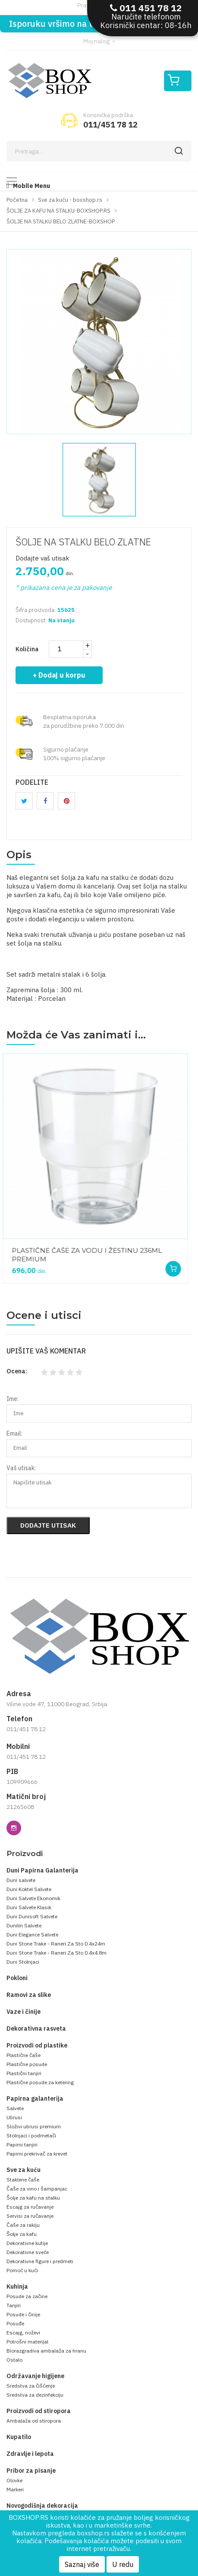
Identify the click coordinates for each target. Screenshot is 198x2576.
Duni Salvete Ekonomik (33, 1898)
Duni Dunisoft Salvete (31, 1916)
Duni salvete (20, 1880)
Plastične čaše (23, 2055)
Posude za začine (26, 2296)
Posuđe (15, 2323)
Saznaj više (82, 2564)
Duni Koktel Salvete (28, 1889)
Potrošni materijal (27, 2341)
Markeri (15, 2489)
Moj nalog (99, 41)
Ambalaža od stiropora (33, 2420)
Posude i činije (23, 2314)
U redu (122, 2564)
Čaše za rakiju (23, 2225)
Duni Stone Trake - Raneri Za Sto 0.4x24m (55, 1943)
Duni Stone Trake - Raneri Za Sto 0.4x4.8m (56, 1952)
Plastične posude (26, 2064)
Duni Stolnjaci (22, 1961)
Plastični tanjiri (23, 2073)
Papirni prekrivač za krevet (36, 2153)
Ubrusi (14, 2117)
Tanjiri (13, 2305)
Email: (14, 1433)
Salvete (15, 2108)
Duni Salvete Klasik (28, 1907)
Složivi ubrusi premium (33, 2126)
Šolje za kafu (21, 2234)
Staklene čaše (22, 2179)
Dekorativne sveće (27, 2252)
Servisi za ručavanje (29, 2216)
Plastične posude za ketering (40, 2082)
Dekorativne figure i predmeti (39, 2261)
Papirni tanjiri (22, 2144)
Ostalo (14, 2359)
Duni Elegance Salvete (32, 1934)
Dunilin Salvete (23, 1925)
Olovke (14, 2480)
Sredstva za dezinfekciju (34, 2394)
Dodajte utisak (48, 1525)
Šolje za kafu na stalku (33, 2197)
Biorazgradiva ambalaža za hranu (46, 2350)
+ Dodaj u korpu (59, 675)
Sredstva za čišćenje (30, 2385)
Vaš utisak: (21, 1468)
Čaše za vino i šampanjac (36, 2188)
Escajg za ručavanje (29, 2206)
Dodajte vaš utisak (42, 558)
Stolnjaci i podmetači (31, 2135)
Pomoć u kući (22, 2270)
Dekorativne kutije (27, 2243)
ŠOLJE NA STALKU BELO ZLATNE (83, 541)
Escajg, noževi (23, 2332)
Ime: (12, 1399)
